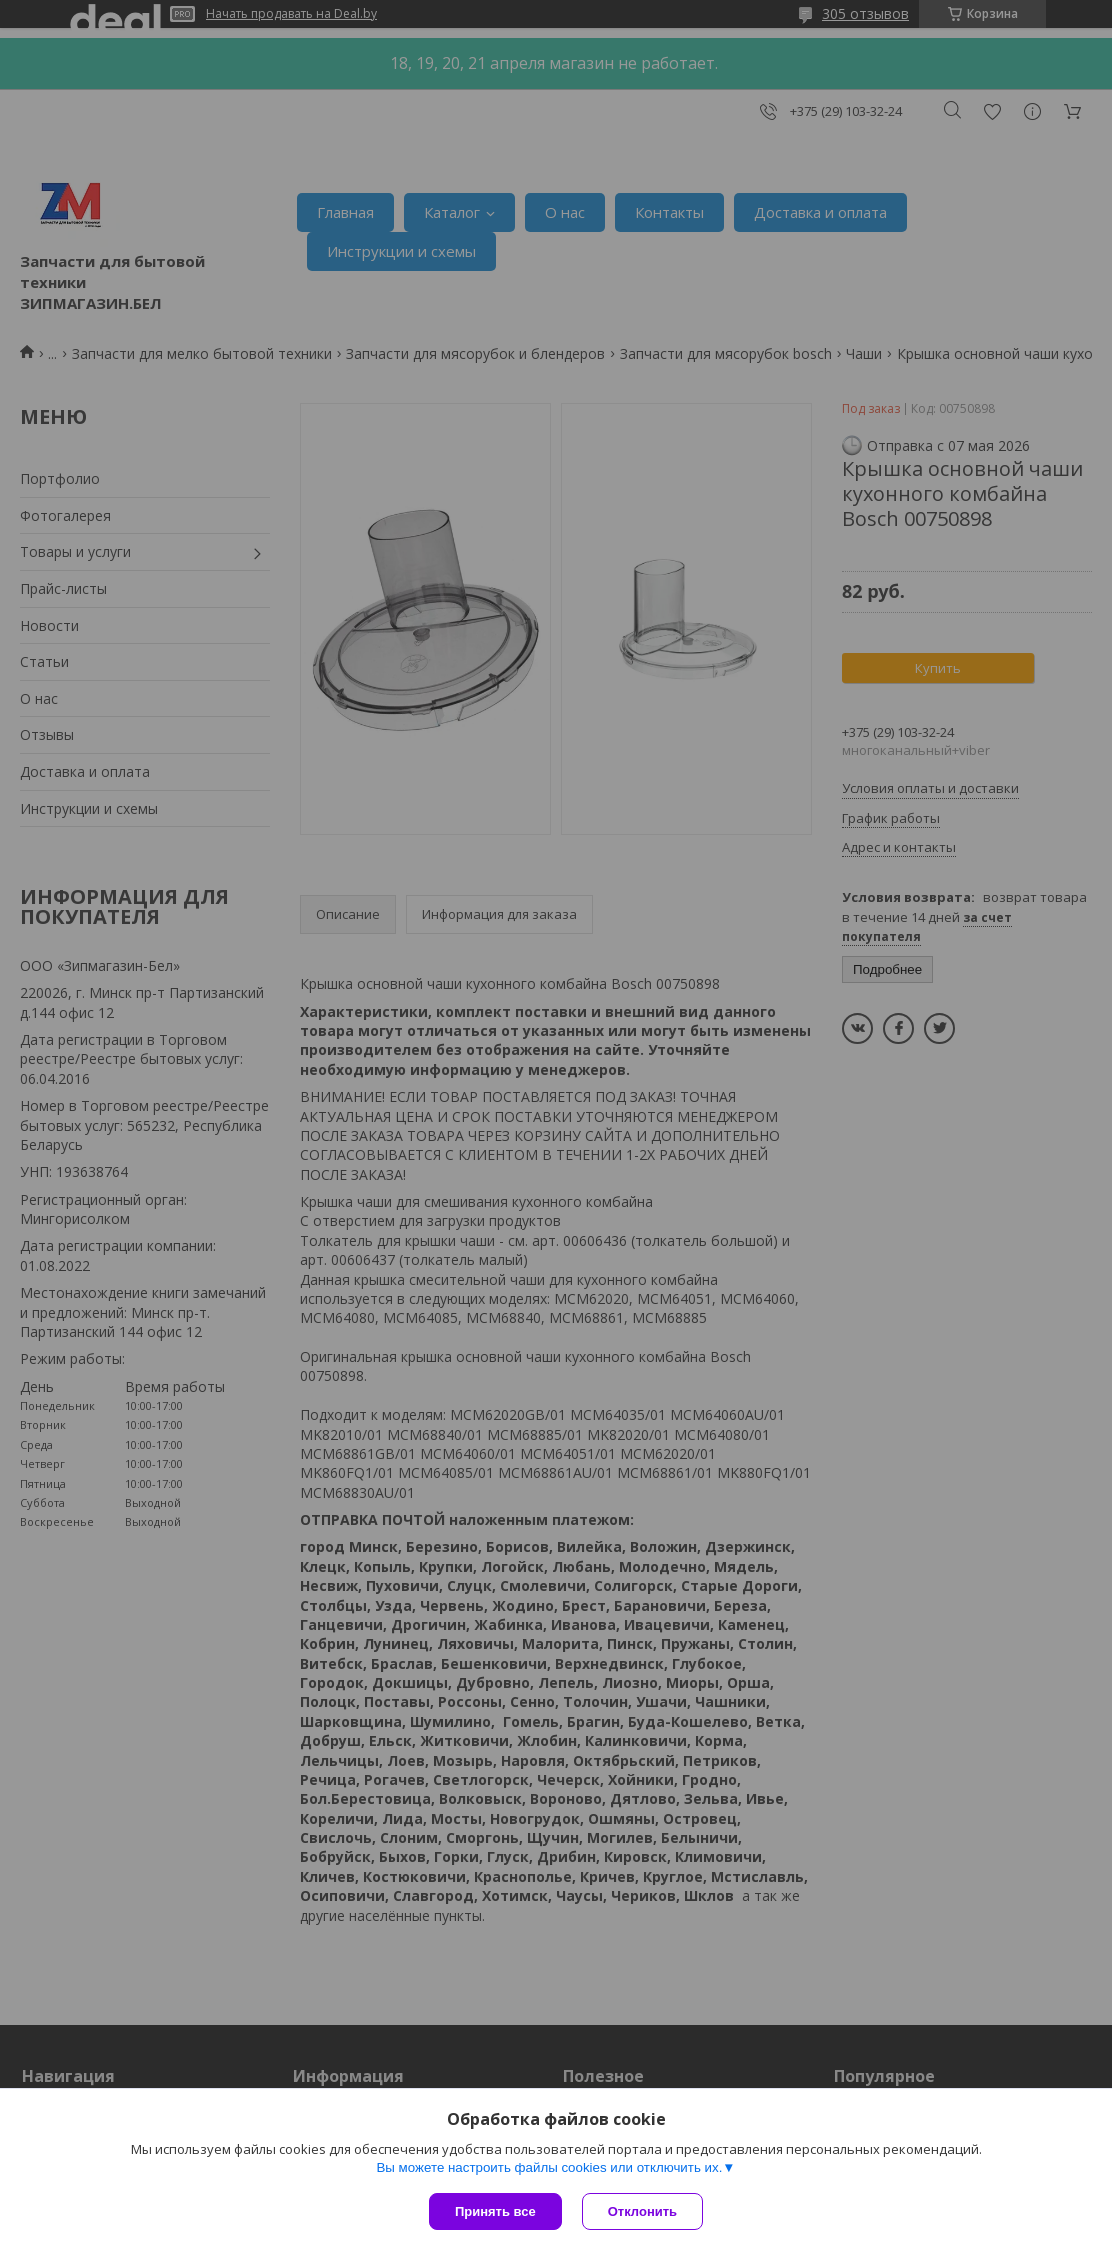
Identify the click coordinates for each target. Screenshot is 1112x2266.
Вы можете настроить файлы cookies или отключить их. (549, 2167)
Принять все (495, 2211)
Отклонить (642, 2211)
